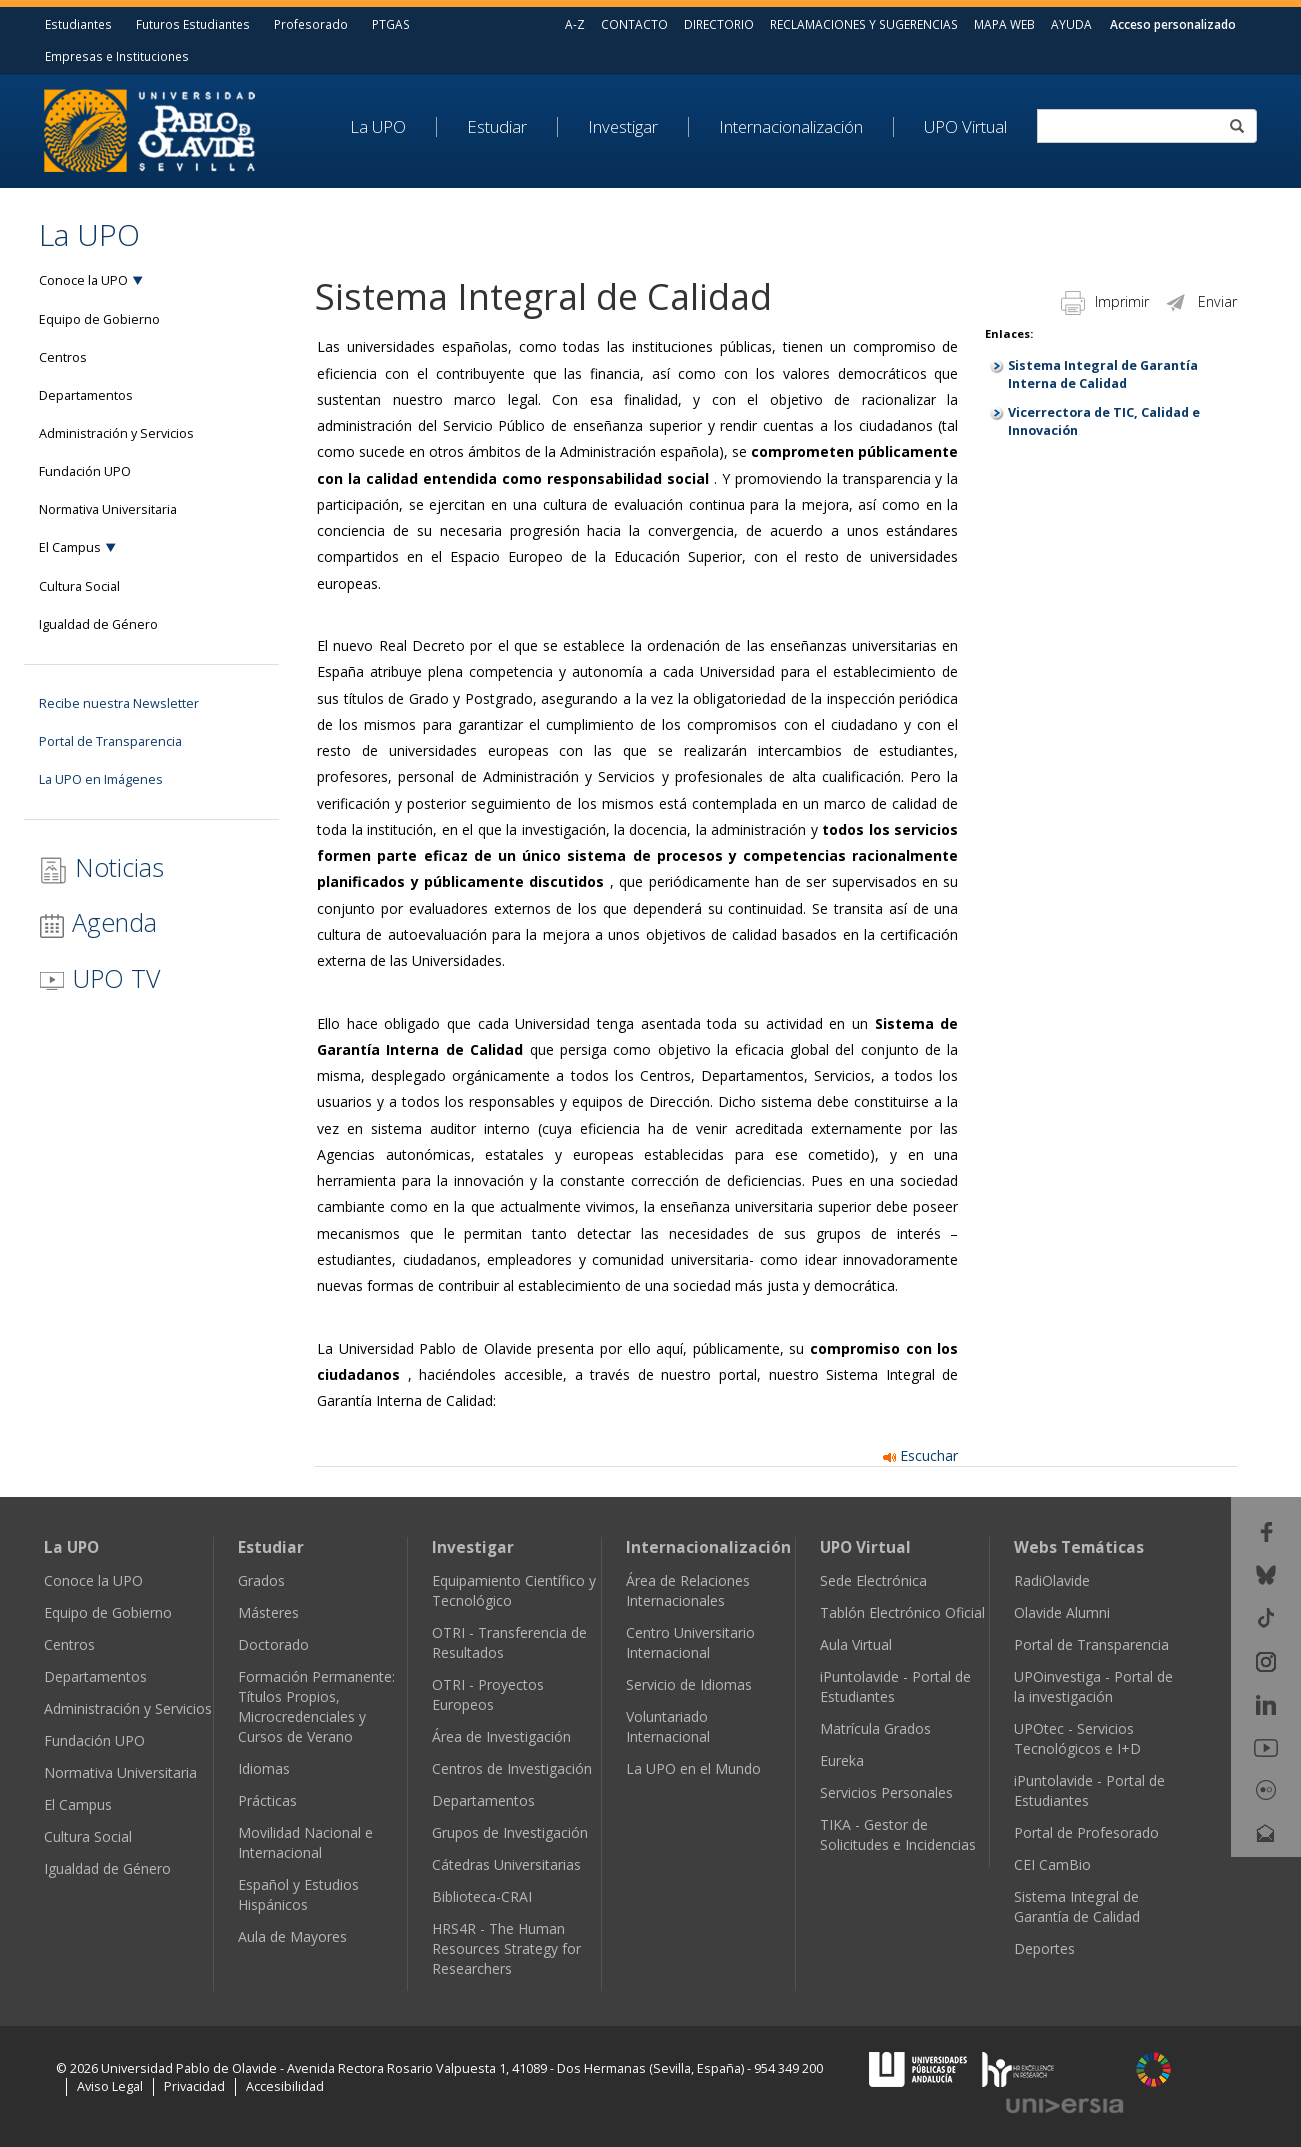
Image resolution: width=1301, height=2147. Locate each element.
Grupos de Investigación (510, 1832)
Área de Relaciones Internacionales (688, 1590)
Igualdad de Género (98, 624)
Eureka (842, 1760)
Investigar (623, 127)
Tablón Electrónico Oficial (902, 1612)
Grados (261, 1580)
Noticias (101, 867)
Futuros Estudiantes (193, 24)
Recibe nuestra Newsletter (119, 703)
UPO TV (99, 978)
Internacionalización (791, 127)
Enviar (1200, 301)
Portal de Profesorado (1086, 1832)
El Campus (70, 547)
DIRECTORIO (719, 24)
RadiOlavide (1052, 1580)
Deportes (1044, 1948)
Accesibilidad (285, 2086)
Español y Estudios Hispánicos (298, 1894)
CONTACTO (634, 24)
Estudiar (497, 127)
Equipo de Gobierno (99, 319)
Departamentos (86, 395)
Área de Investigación (501, 1736)
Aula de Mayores (292, 1936)
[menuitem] (393, 127)
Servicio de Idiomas (689, 1684)
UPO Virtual (965, 127)
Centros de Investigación (512, 1768)
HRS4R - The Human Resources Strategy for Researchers (506, 1948)
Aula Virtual (856, 1644)
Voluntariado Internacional (668, 1726)
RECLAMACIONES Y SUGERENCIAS (864, 24)
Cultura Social (79, 586)
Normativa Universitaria (108, 509)
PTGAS (391, 24)
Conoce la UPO (83, 280)
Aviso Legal (110, 2086)
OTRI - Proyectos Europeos (488, 1694)
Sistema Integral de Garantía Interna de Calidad (1103, 374)
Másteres (268, 1612)
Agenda (98, 922)
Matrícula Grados (875, 1728)
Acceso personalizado (1173, 24)
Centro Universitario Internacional (690, 1642)
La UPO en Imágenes (101, 779)
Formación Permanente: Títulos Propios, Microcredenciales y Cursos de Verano (316, 1706)
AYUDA (1071, 24)
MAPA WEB (1004, 24)
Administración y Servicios (116, 433)
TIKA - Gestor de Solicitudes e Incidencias (898, 1834)
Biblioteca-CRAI (482, 1896)
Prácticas (267, 1800)
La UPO (378, 127)
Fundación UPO (85, 471)
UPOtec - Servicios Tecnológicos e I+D (1077, 1738)
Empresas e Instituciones (117, 56)
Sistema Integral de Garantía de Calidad (1077, 1906)
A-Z (575, 24)
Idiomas (264, 1768)
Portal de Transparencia (110, 741)
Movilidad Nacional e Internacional (305, 1842)
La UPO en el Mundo (693, 1768)
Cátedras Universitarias (506, 1864)
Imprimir (1105, 301)
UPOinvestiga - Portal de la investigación (1093, 1686)
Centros (63, 357)
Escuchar (920, 1455)
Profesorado (311, 24)
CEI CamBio (1052, 1864)
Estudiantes (78, 24)
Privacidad (194, 2086)
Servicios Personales (886, 1792)
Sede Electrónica (873, 1580)
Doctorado (273, 1644)
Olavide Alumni (1062, 1612)
